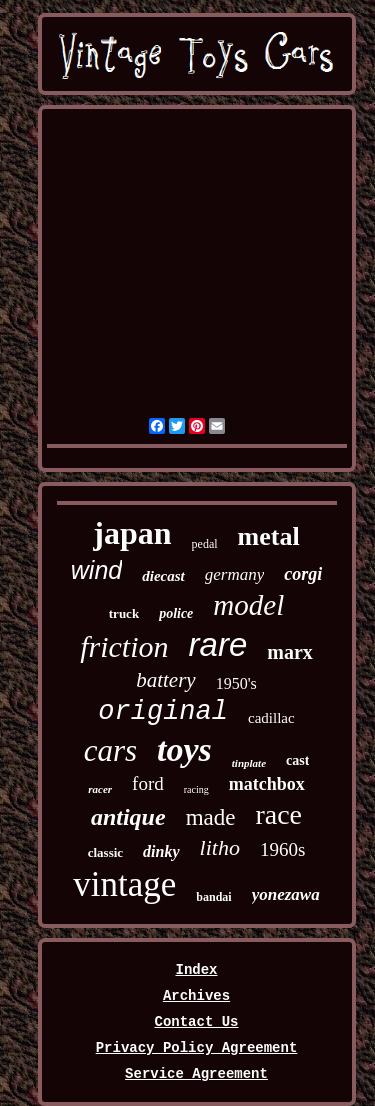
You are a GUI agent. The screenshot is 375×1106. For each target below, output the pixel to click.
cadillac (271, 718)
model (248, 605)
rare (218, 644)
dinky (161, 851)
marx (290, 652)
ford (148, 783)
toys (184, 749)
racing (196, 789)
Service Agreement (196, 1074)
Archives (196, 996)
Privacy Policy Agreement (197, 1048)
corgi (303, 574)
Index (196, 970)
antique (128, 817)
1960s (282, 849)
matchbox (267, 784)
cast (297, 760)
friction (124, 646)
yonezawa (286, 894)
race (278, 814)
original (163, 712)
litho (220, 847)
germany (234, 574)
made (211, 817)
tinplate (249, 763)
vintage (124, 884)
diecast (163, 576)
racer (100, 789)
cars (110, 750)
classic (105, 852)
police (176, 613)
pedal (205, 544)
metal (269, 536)
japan (132, 533)
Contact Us (196, 1022)
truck (124, 613)
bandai (213, 897)
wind (96, 570)
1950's (236, 683)
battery (165, 680)
